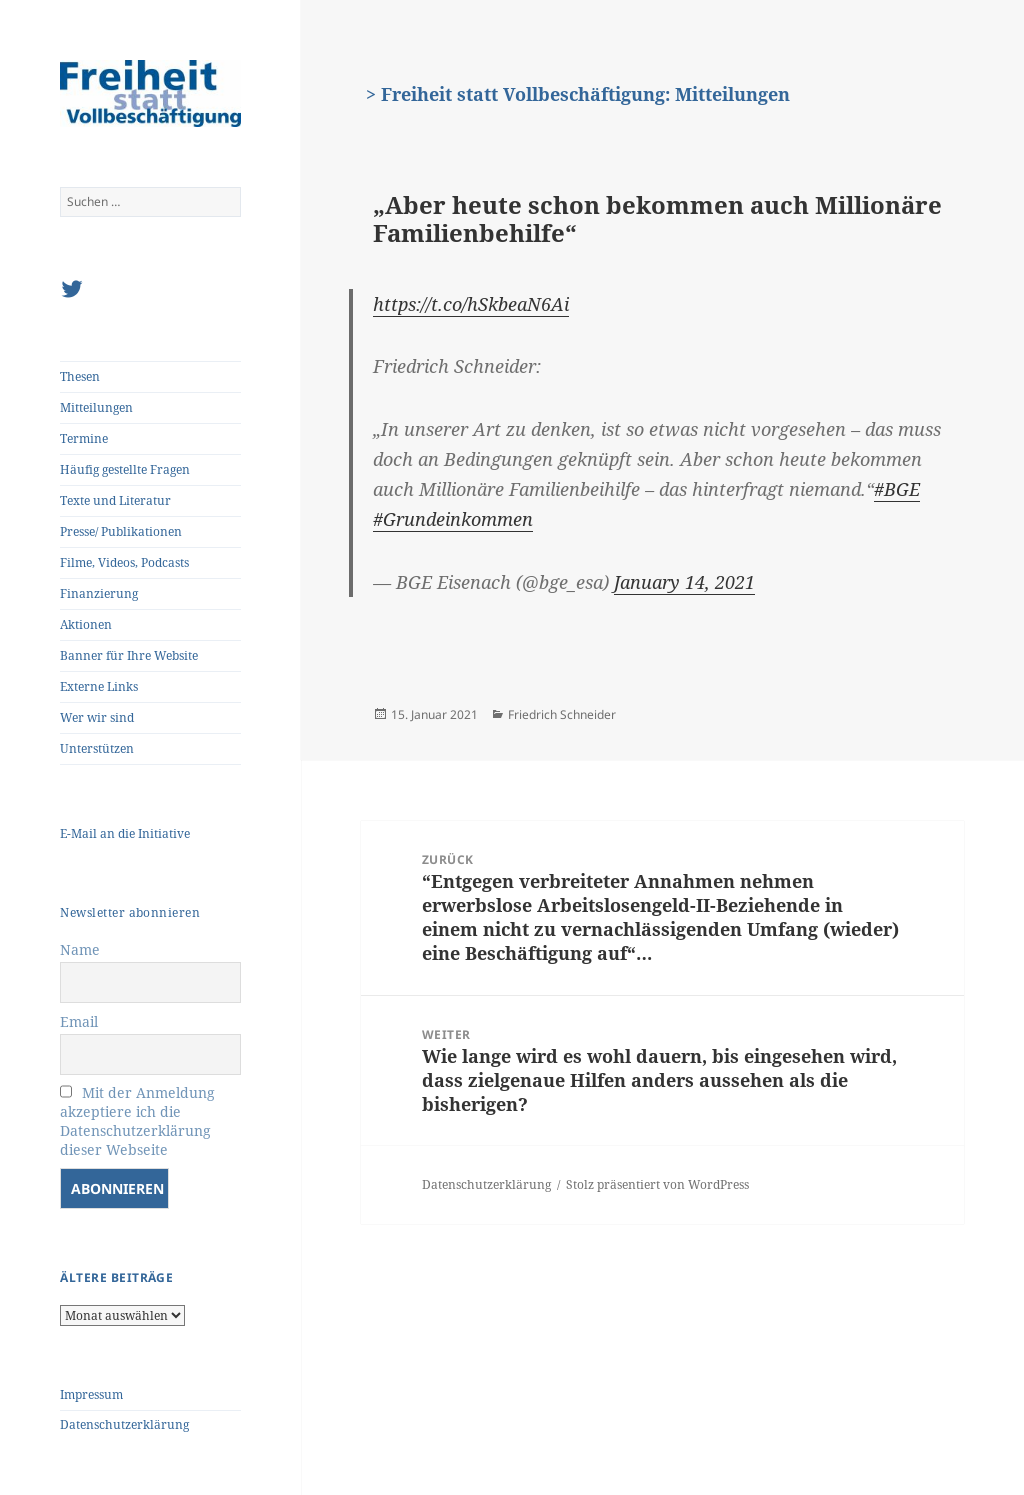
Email (79, 1021)
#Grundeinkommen (453, 519)
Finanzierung (99, 593)
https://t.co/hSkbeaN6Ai (471, 304)
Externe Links (99, 686)
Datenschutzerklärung (124, 1424)
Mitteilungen (96, 407)
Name (80, 949)
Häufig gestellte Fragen (125, 469)
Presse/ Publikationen (121, 531)
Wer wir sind (97, 717)
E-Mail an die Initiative (125, 833)
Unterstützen (97, 748)
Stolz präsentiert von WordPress (657, 1184)
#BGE (897, 489)
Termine (84, 438)
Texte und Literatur (115, 500)
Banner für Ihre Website (129, 655)
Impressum (91, 1394)
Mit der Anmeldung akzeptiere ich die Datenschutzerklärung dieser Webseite (137, 1121)
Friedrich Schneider (562, 714)
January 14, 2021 (684, 582)
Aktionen (86, 624)
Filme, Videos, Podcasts (124, 562)
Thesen (80, 376)
